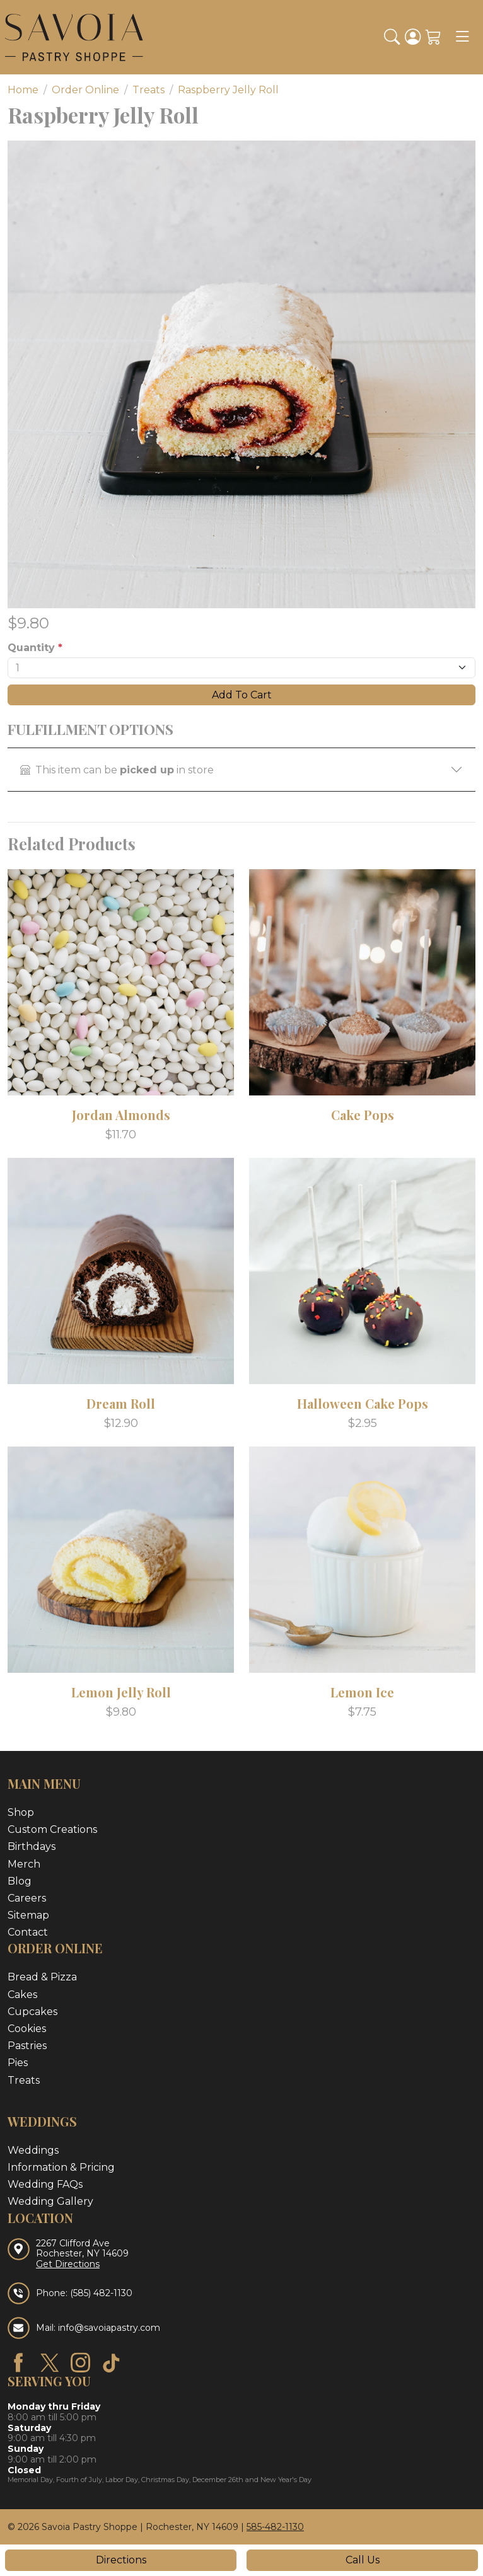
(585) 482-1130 (101, 2293)
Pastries (27, 2046)
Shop (21, 1812)
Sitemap (28, 1915)
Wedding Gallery (50, 2201)
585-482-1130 (275, 2527)
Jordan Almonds (121, 1114)
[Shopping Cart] (433, 37)
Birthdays (31, 1846)
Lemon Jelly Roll (121, 1692)
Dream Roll (120, 1403)
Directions (121, 2560)
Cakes (22, 1995)
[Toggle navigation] (462, 37)
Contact (28, 1932)
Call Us (363, 2560)
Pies (18, 2063)
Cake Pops (362, 1114)
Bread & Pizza (42, 1977)
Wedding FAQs (45, 2184)
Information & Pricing (61, 2167)
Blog (20, 1881)
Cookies (27, 2029)
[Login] (413, 37)
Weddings (33, 2150)
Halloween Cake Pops (362, 1403)
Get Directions (68, 2264)
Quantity (35, 648)
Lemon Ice (362, 1692)
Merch (24, 1864)
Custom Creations (52, 1829)
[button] (392, 37)
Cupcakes (32, 2012)
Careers (27, 1898)
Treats (24, 2080)
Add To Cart (242, 695)
